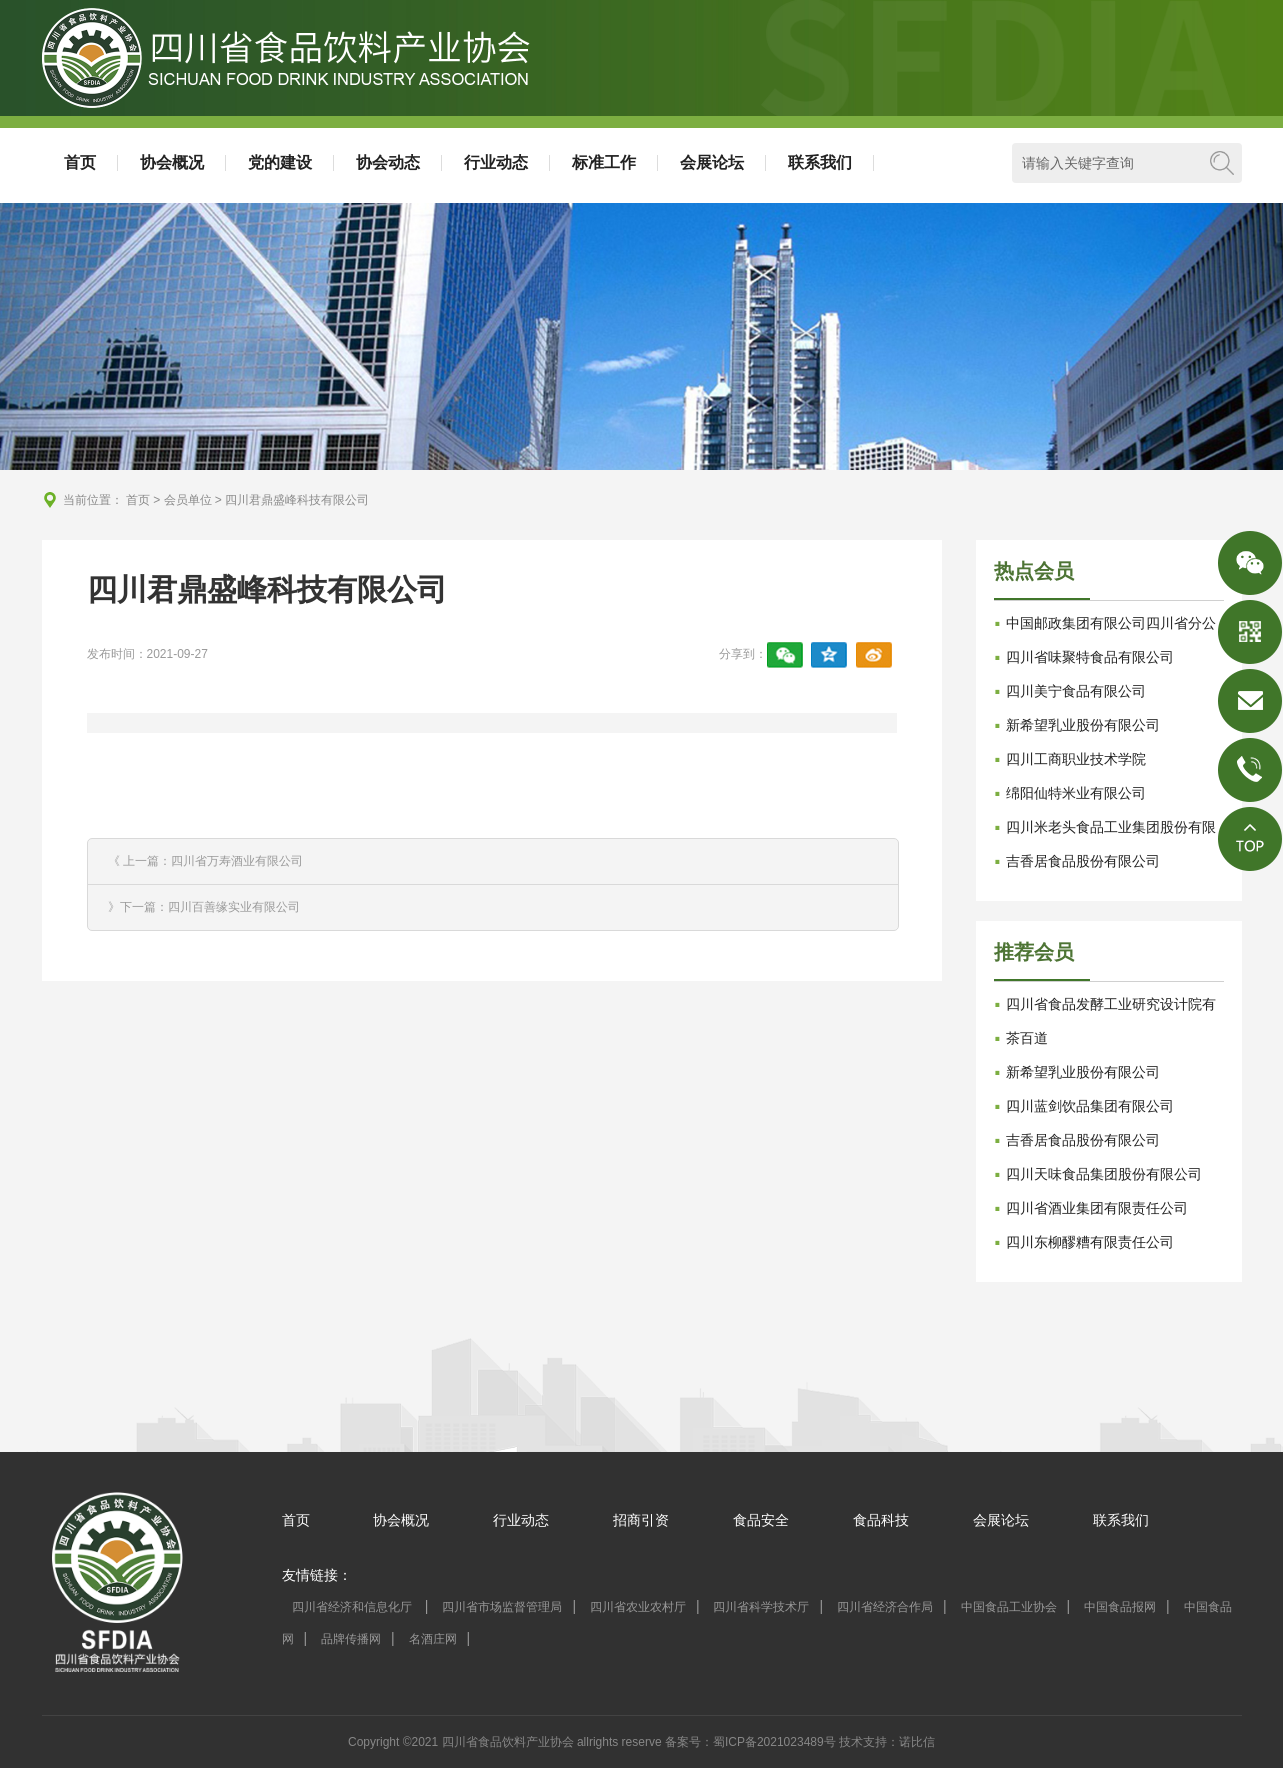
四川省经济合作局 (885, 1607)
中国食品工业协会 (1009, 1607)
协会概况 (172, 162)
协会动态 (388, 162)
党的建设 (280, 162)
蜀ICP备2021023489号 (774, 1742)
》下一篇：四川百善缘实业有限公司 (204, 907)
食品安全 (761, 1520)
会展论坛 (712, 162)
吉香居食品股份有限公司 (1083, 861)
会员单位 (188, 500)
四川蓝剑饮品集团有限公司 (1090, 1106)
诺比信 (917, 1742)
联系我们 (820, 162)
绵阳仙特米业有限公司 (1076, 793)
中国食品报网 (1120, 1607)
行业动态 (496, 162)
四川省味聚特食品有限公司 (1090, 657)
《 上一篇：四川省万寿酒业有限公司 (205, 861)
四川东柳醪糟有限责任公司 (1090, 1242)
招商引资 (641, 1520)
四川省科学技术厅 (761, 1607)
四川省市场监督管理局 (502, 1607)
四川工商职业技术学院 (1076, 759)
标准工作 (604, 162)
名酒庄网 (433, 1639)
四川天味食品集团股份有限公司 (1104, 1174)
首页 (80, 162)
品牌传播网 (351, 1639)
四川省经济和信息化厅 (353, 1607)
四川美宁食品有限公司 (1076, 691)
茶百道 (1027, 1038)
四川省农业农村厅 (638, 1607)
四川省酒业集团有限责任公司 (1097, 1208)
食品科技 (881, 1520)
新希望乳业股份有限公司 (1083, 725)
